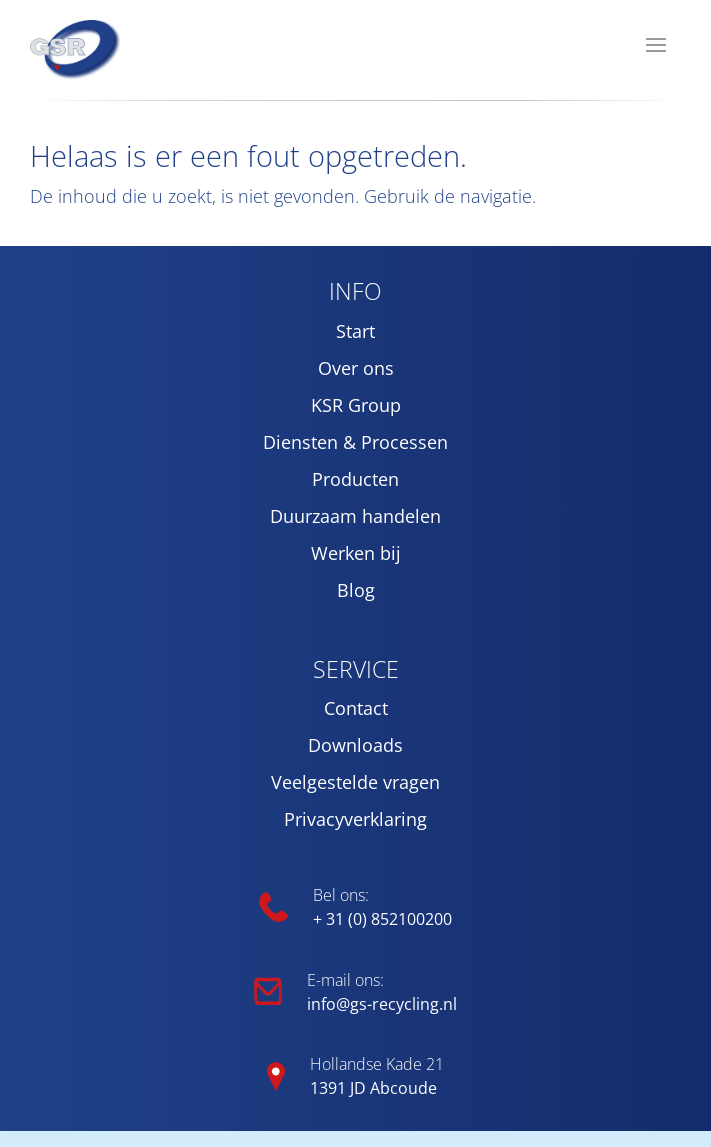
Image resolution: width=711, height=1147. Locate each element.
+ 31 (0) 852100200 (382, 919)
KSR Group (356, 405)
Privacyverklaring (355, 819)
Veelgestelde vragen (355, 782)
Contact (356, 708)
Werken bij (356, 553)
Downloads (355, 745)
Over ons (356, 368)
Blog (356, 590)
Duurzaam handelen (355, 516)
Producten (355, 479)
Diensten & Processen (355, 442)
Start (355, 331)
